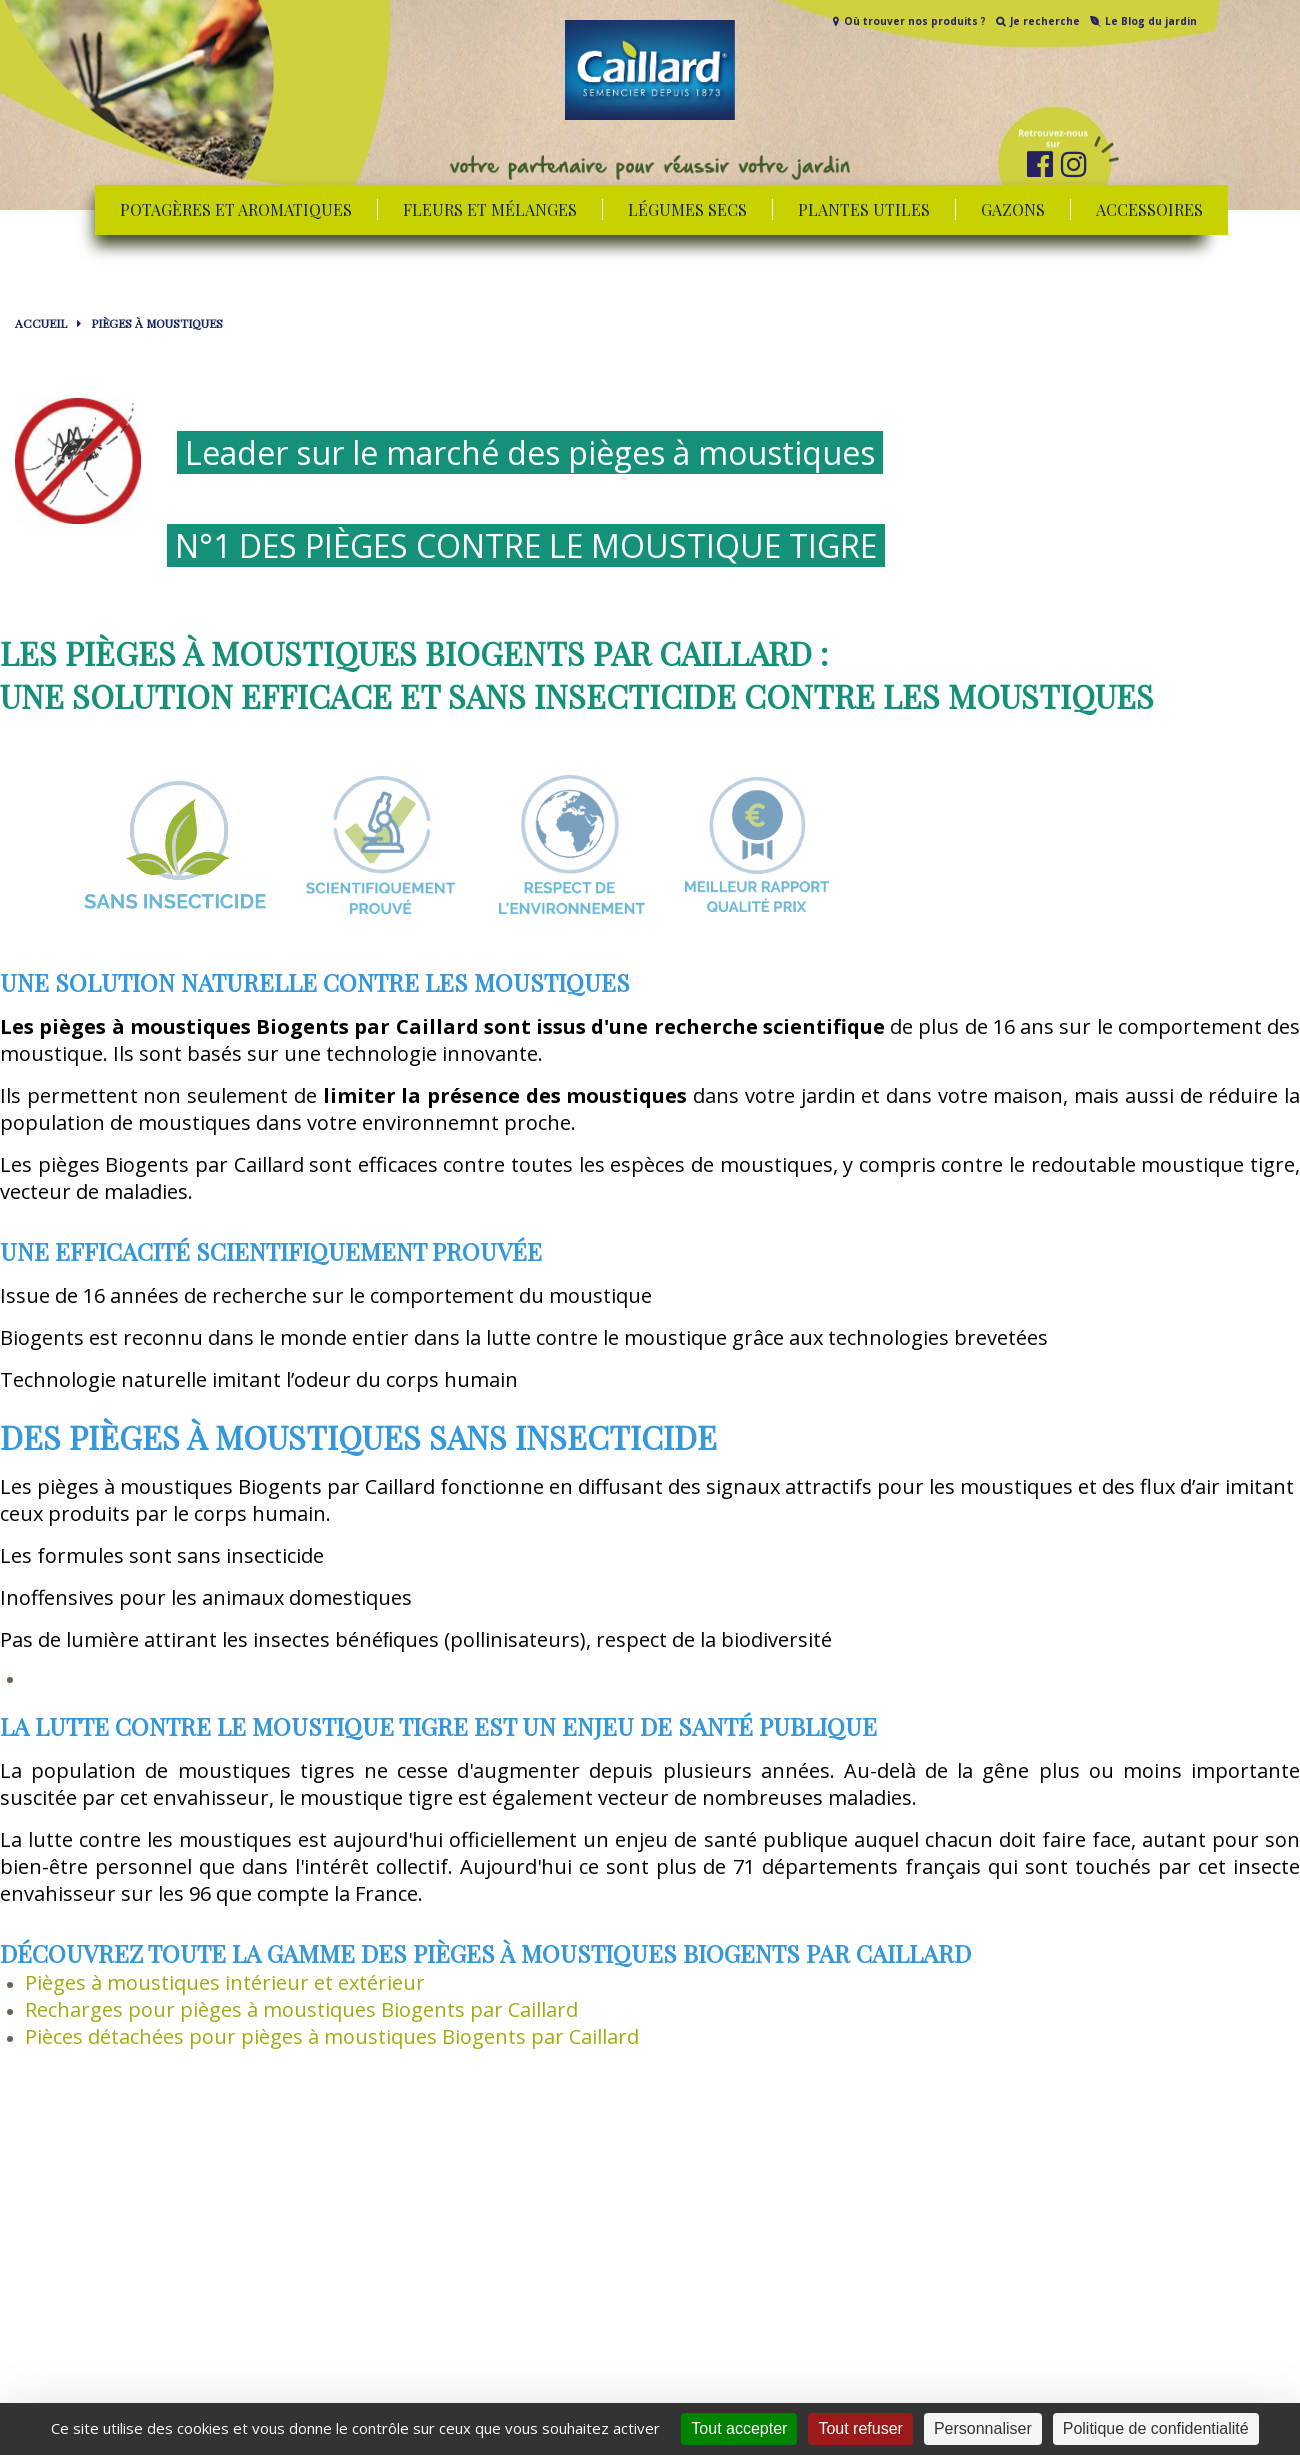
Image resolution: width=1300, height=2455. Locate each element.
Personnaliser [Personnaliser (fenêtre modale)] (983, 2428)
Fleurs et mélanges (490, 209)
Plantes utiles (864, 209)
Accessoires (1149, 209)
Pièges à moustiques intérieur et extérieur (225, 1982)
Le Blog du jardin (1151, 21)
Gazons (1013, 209)
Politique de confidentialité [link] (1156, 2428)
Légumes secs (687, 209)
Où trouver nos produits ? (915, 21)
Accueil (41, 323)
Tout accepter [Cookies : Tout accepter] (739, 2428)
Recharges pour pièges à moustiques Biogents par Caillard (301, 2009)
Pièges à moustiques (157, 323)
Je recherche (1045, 21)
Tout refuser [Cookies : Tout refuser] (860, 2428)
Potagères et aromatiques (236, 209)
